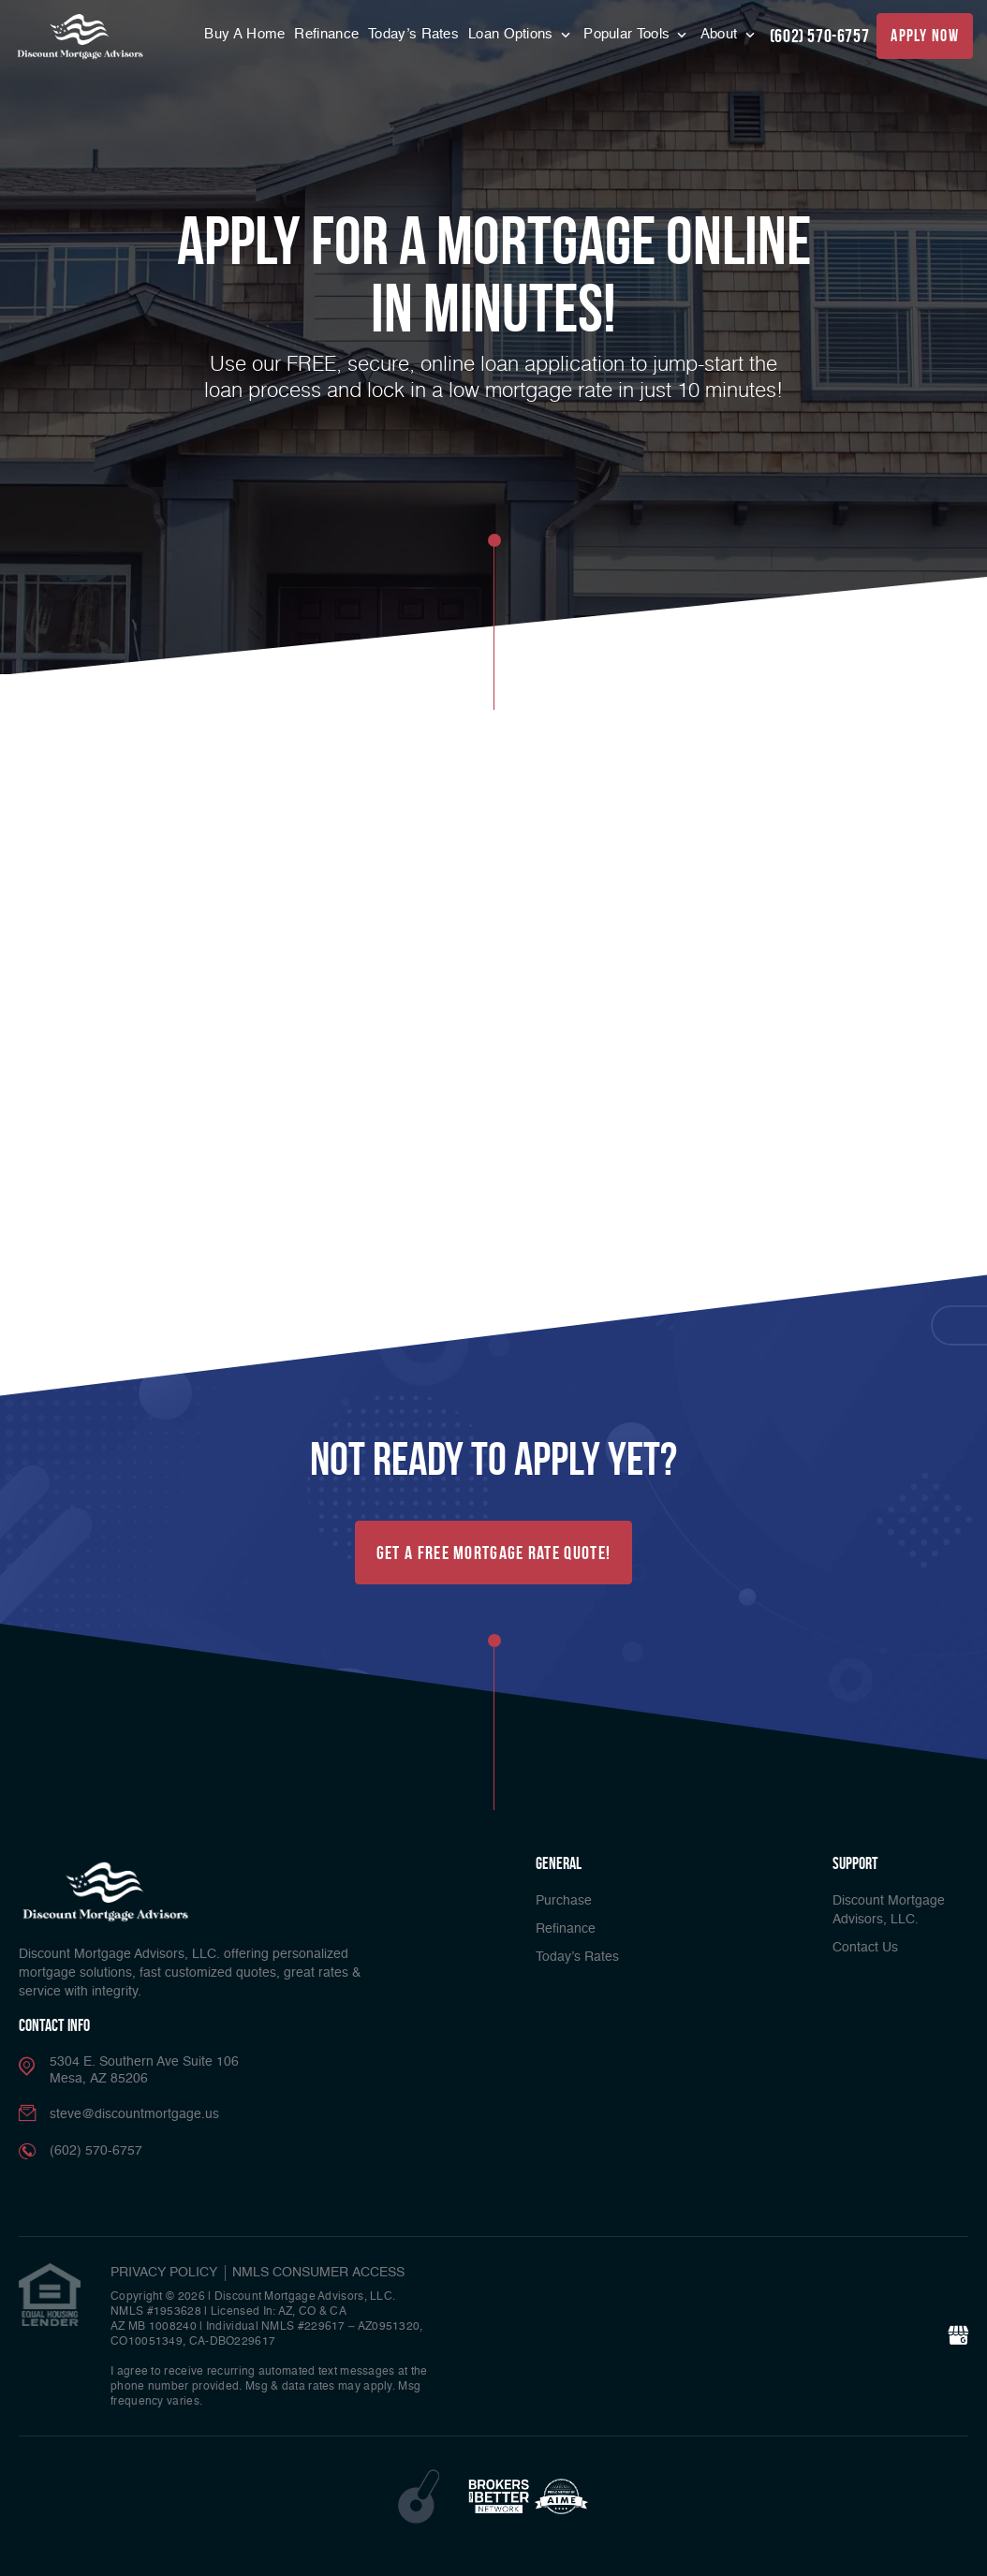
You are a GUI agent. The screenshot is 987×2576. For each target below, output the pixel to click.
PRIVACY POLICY (163, 2272)
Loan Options (512, 34)
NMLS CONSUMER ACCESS (318, 2272)
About (721, 34)
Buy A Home (244, 34)
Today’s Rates (413, 34)
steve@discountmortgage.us (134, 2114)
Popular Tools (628, 34)
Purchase (564, 1900)
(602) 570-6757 (819, 35)
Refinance (326, 34)
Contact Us (865, 1947)
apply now (925, 35)
